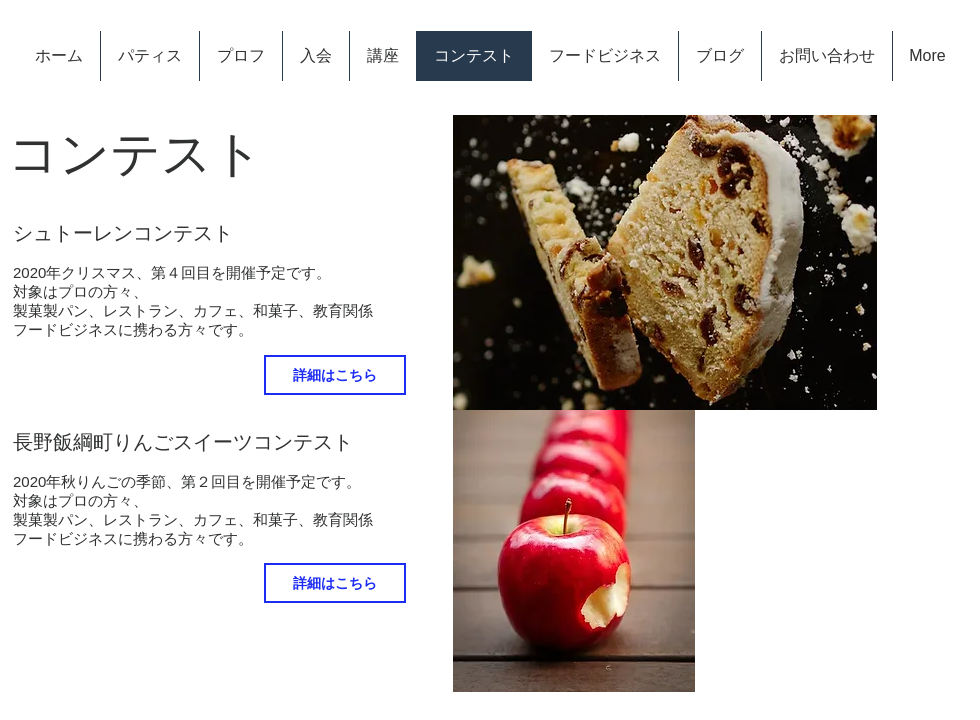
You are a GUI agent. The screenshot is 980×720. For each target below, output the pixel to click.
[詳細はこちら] (335, 375)
